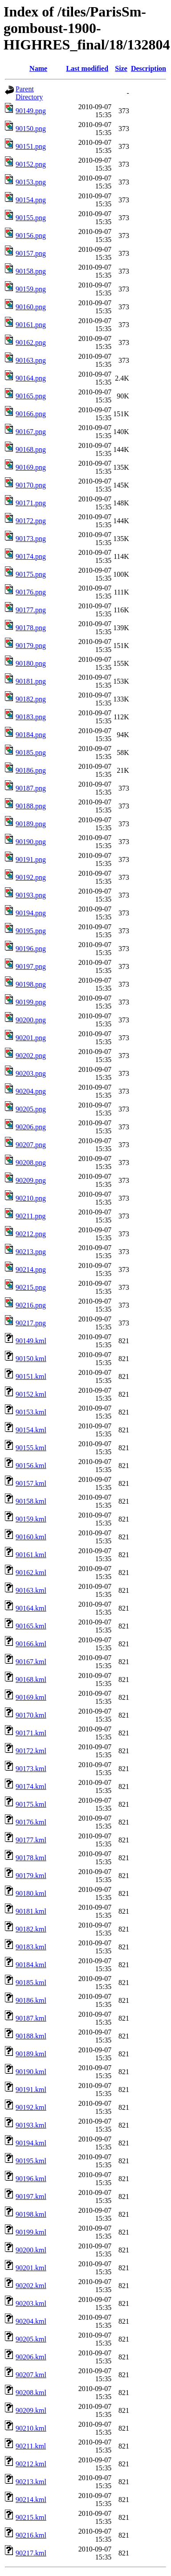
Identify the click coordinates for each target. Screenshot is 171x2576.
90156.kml (31, 1465)
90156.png (31, 235)
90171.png (31, 503)
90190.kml (31, 2072)
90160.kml (31, 1537)
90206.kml (31, 2357)
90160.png (31, 307)
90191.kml (31, 2089)
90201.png (31, 1038)
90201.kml (31, 2268)
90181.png (31, 681)
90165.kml (31, 1626)
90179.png (31, 645)
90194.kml (31, 2143)
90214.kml (31, 2499)
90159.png (31, 289)
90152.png (31, 164)
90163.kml (31, 1590)
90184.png (31, 734)
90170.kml (31, 1715)
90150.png (31, 128)
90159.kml (31, 1519)
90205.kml (31, 2339)
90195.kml (31, 2161)
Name (38, 68)
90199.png (31, 1002)
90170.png (31, 485)
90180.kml (31, 1893)
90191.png (31, 859)
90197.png (31, 966)
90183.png (31, 717)
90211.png (30, 1216)
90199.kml (31, 2232)
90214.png (31, 1269)
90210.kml (31, 2428)
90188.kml (31, 2036)
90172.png (31, 521)
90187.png (31, 788)
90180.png (31, 663)
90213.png (31, 1251)
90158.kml (31, 1501)
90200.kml (31, 2250)
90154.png (31, 200)
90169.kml (31, 1697)
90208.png (31, 1162)
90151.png (31, 146)
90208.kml (31, 2392)
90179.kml (31, 1875)
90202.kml (31, 2285)
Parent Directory (29, 93)
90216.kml (31, 2535)
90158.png (31, 271)
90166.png (31, 414)
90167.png (31, 431)
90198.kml (31, 2214)
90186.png (31, 770)
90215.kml (31, 2517)
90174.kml (31, 1786)
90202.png (31, 1055)
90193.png (31, 895)
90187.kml (31, 2018)
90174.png (31, 556)
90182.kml (31, 1929)
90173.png (31, 538)
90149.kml (31, 1341)
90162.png (31, 342)
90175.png (31, 574)
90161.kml (31, 1555)
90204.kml (31, 2321)
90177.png (31, 610)
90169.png (31, 467)
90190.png (31, 841)
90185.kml (31, 1982)
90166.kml (31, 1644)
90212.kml (31, 2464)
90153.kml (31, 1412)
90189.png (31, 824)
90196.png (31, 948)
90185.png (31, 752)
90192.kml (31, 2107)
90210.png (31, 1198)
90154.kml (31, 1430)
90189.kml (31, 2054)
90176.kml (31, 1822)
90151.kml (31, 1376)
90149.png (31, 111)
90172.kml (31, 1751)
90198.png (31, 984)
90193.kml (31, 2125)
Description (148, 68)
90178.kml (31, 1858)
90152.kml (31, 1394)
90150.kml (31, 1358)
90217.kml (31, 2553)
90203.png (31, 1073)
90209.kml (31, 2410)
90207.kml (31, 2375)
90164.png (31, 378)
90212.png (31, 1234)
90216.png (31, 1305)
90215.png (31, 1287)
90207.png (31, 1145)
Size (121, 68)
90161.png (31, 324)
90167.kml (31, 1661)
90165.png (31, 396)
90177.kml (31, 1840)
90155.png (31, 218)
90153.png (31, 182)
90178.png (31, 628)
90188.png (31, 806)
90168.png (31, 449)
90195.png (31, 931)
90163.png (31, 360)
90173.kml (31, 1768)
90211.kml (31, 2446)
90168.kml (31, 1679)
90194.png (31, 913)
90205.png (31, 1109)
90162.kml (31, 1572)
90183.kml (31, 1947)
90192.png (31, 877)
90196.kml (31, 2178)
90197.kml (31, 2196)
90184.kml (31, 1965)
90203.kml (31, 2303)
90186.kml (31, 2000)
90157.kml (31, 1483)
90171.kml (31, 1733)
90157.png (31, 253)
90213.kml (31, 2482)
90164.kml (31, 1608)
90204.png (31, 1091)
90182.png (31, 699)
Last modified (87, 68)
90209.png (31, 1180)
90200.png (31, 1020)
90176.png (31, 592)
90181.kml (31, 1911)
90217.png (31, 1323)
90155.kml (31, 1448)
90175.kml (31, 1804)
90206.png (31, 1127)
